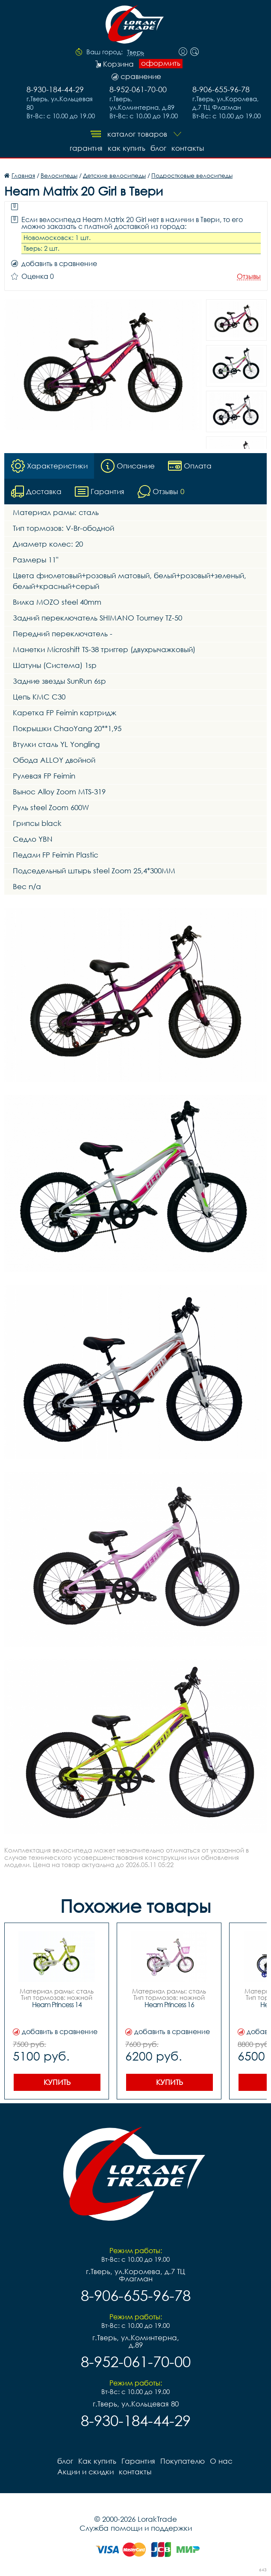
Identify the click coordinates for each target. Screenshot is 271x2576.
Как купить (126, 147)
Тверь (135, 52)
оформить (160, 63)
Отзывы (249, 276)
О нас (221, 2460)
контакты (187, 147)
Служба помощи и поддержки (136, 2527)
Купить (57, 2082)
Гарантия (86, 147)
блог (158, 147)
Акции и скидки (85, 2471)
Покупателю (182, 2460)
